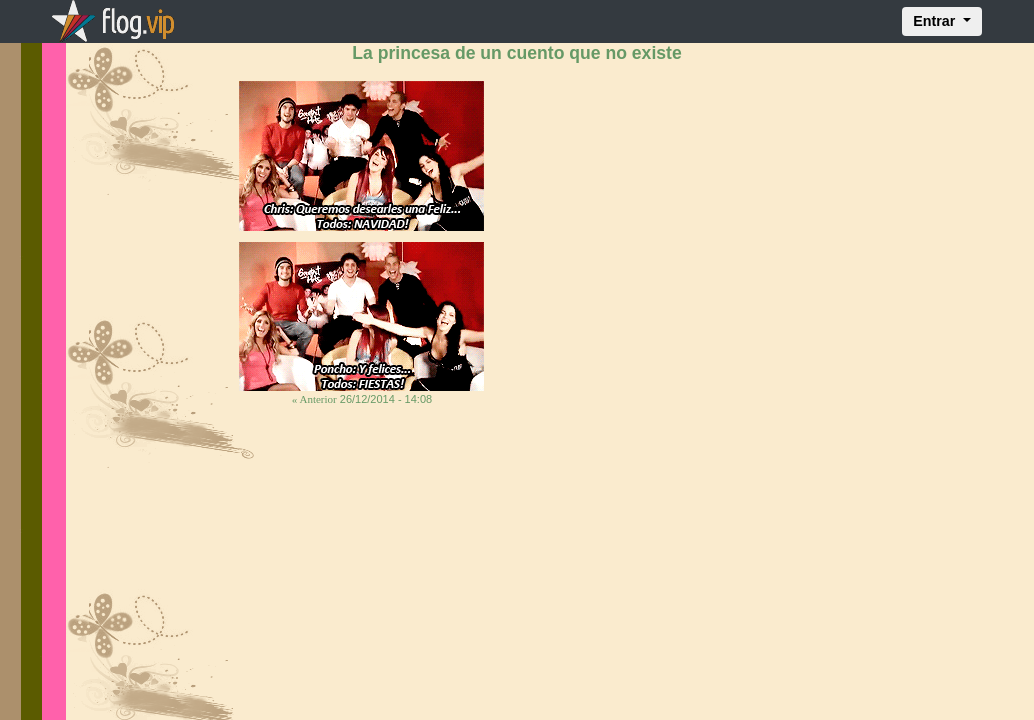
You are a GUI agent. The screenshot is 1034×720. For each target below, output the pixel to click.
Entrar (936, 21)
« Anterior (314, 399)
